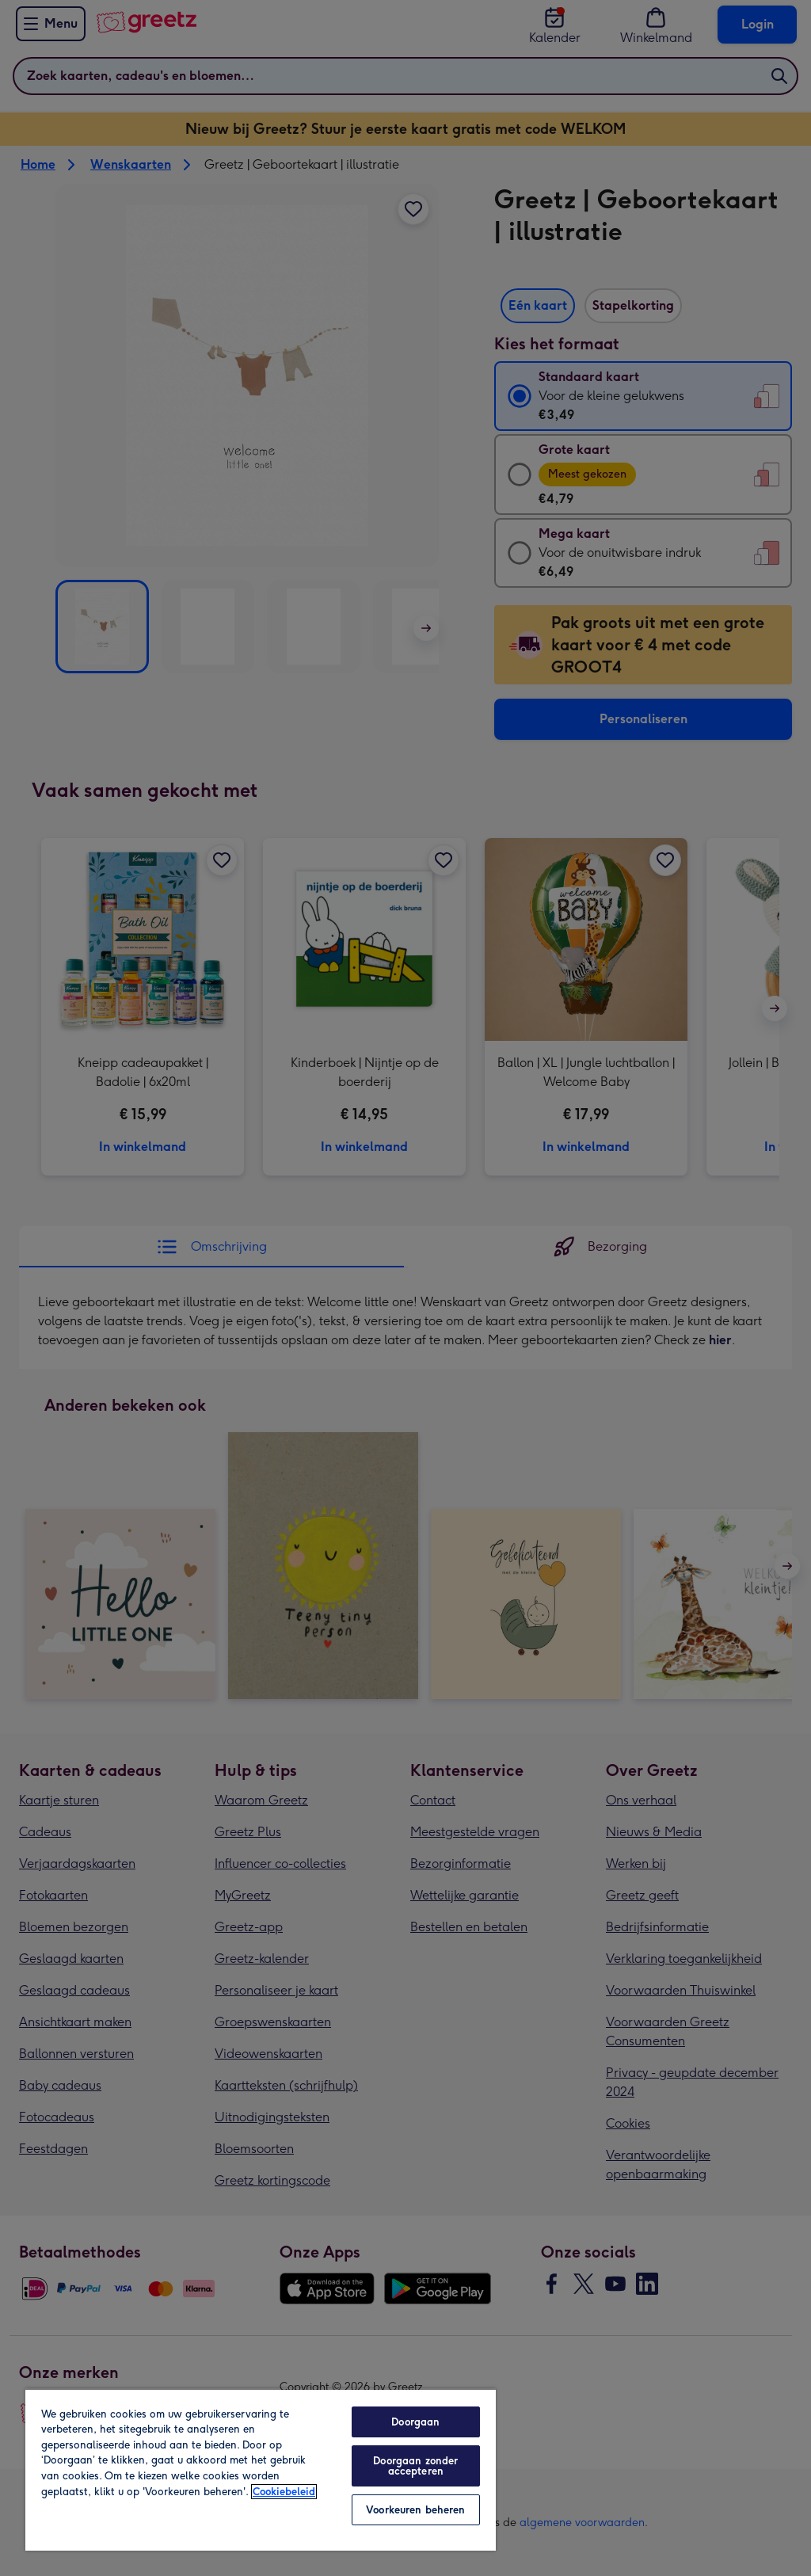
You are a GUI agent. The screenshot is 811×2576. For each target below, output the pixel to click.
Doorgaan (415, 2422)
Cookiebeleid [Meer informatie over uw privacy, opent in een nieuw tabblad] (284, 2492)
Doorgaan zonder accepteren (415, 2466)
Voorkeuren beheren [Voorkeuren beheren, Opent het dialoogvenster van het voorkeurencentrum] (415, 2510)
